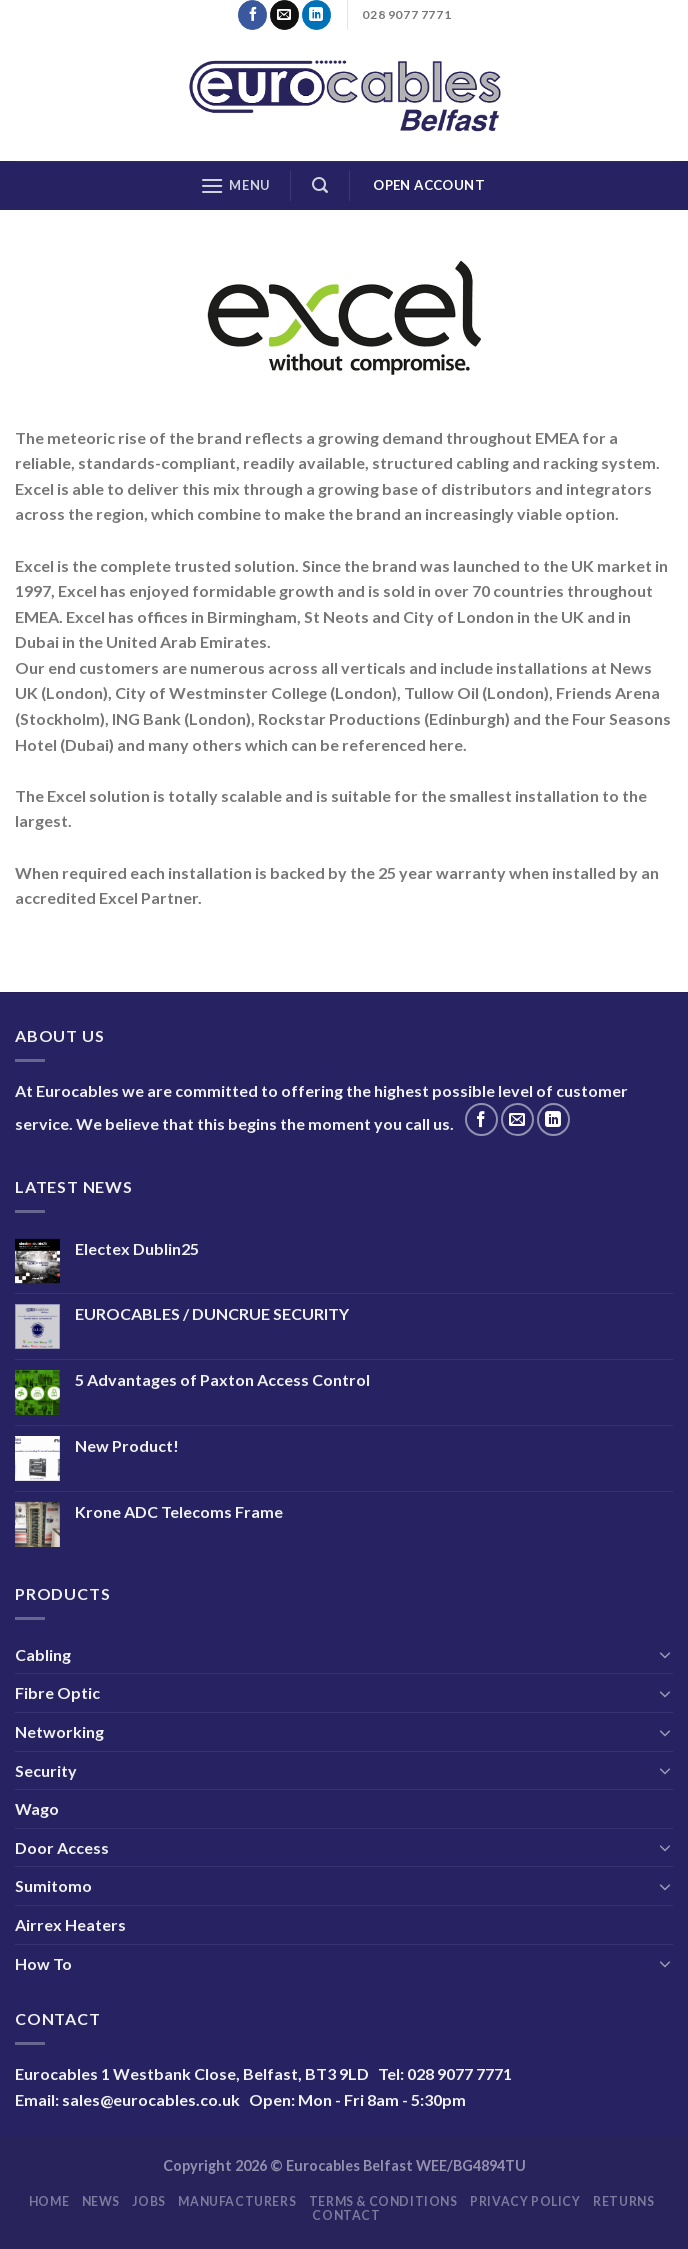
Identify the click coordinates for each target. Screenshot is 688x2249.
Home (49, 2201)
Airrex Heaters (70, 1924)
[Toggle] (665, 1654)
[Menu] (235, 185)
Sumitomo (53, 1885)
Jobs (148, 2201)
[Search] (320, 185)
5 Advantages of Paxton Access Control (222, 1379)
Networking (59, 1731)
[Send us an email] (284, 15)
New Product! (127, 1445)
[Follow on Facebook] (252, 15)
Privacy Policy (525, 2201)
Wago (37, 1808)
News (101, 2201)
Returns (623, 2201)
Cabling (43, 1654)
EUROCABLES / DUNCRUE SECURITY (212, 1313)
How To (43, 1963)
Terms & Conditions (383, 2201)
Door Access (62, 1847)
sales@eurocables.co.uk (151, 2099)
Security (46, 1770)
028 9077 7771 (459, 2073)
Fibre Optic (57, 1692)
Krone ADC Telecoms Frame (179, 1511)
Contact (346, 2215)
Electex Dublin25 (137, 1248)
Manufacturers (237, 2201)
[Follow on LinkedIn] (316, 15)
